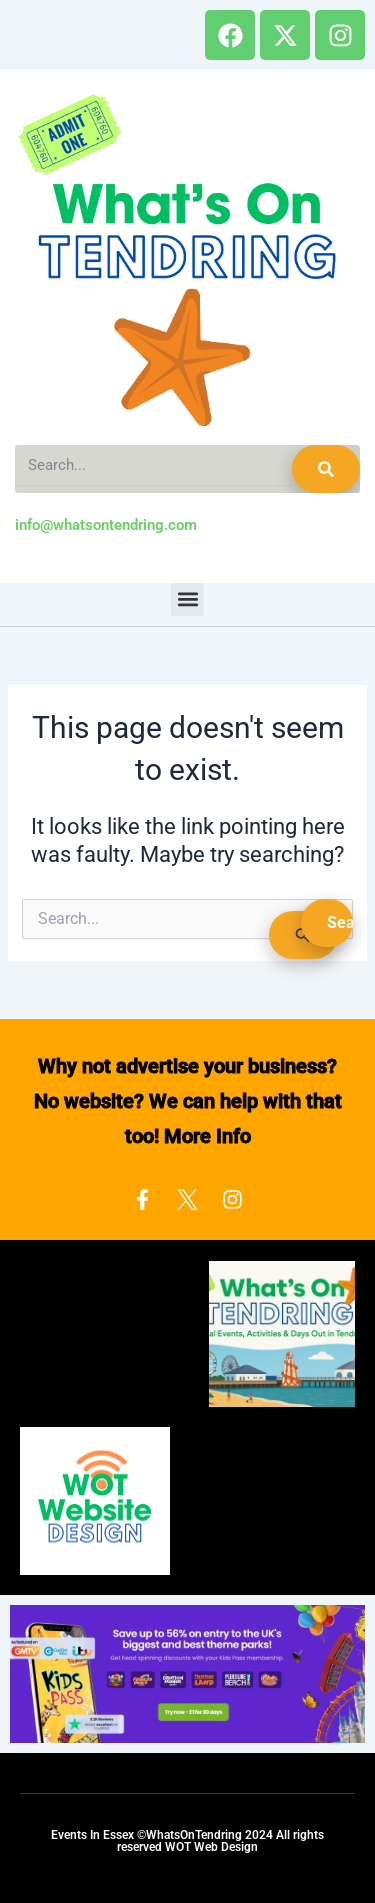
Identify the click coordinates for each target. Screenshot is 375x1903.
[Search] (326, 469)
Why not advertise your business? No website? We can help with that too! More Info (188, 1101)
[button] (187, 599)
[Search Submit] (303, 935)
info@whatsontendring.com (106, 525)
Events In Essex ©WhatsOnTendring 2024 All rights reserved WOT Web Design (187, 1841)
